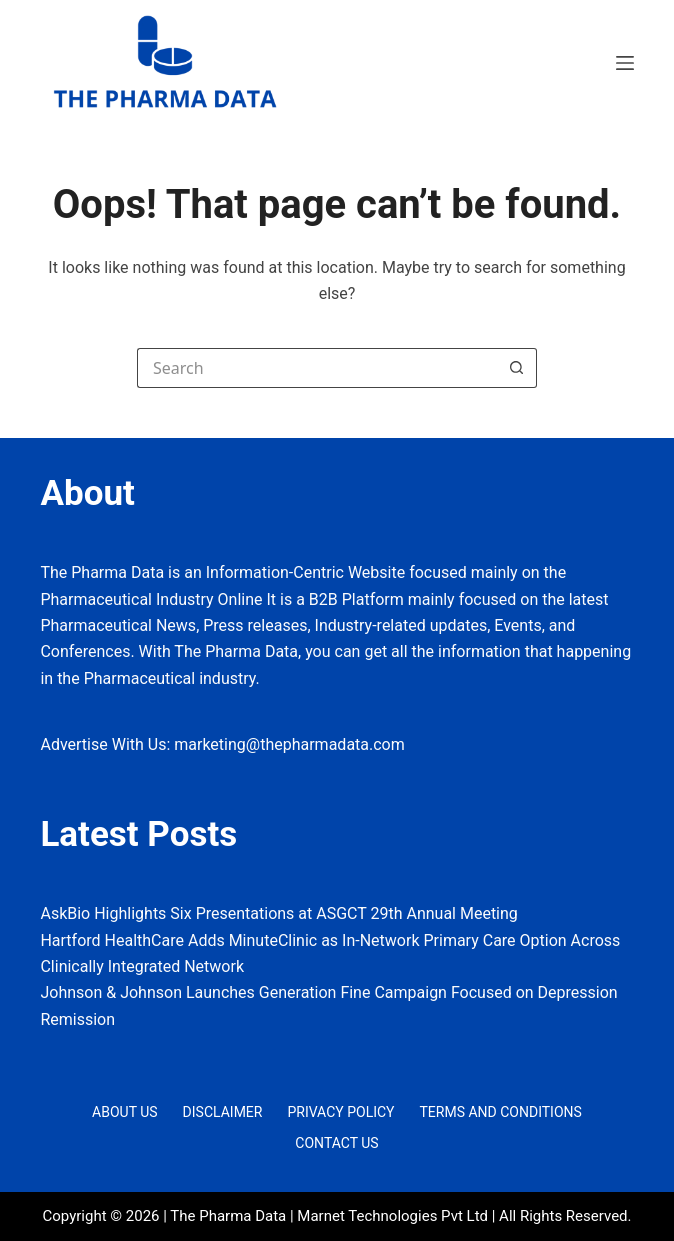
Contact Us (336, 1143)
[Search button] (517, 368)
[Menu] (625, 63)
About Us (125, 1112)
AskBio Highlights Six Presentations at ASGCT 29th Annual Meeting (278, 913)
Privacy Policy (340, 1112)
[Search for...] (317, 368)
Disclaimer (223, 1112)
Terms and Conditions (501, 1112)
